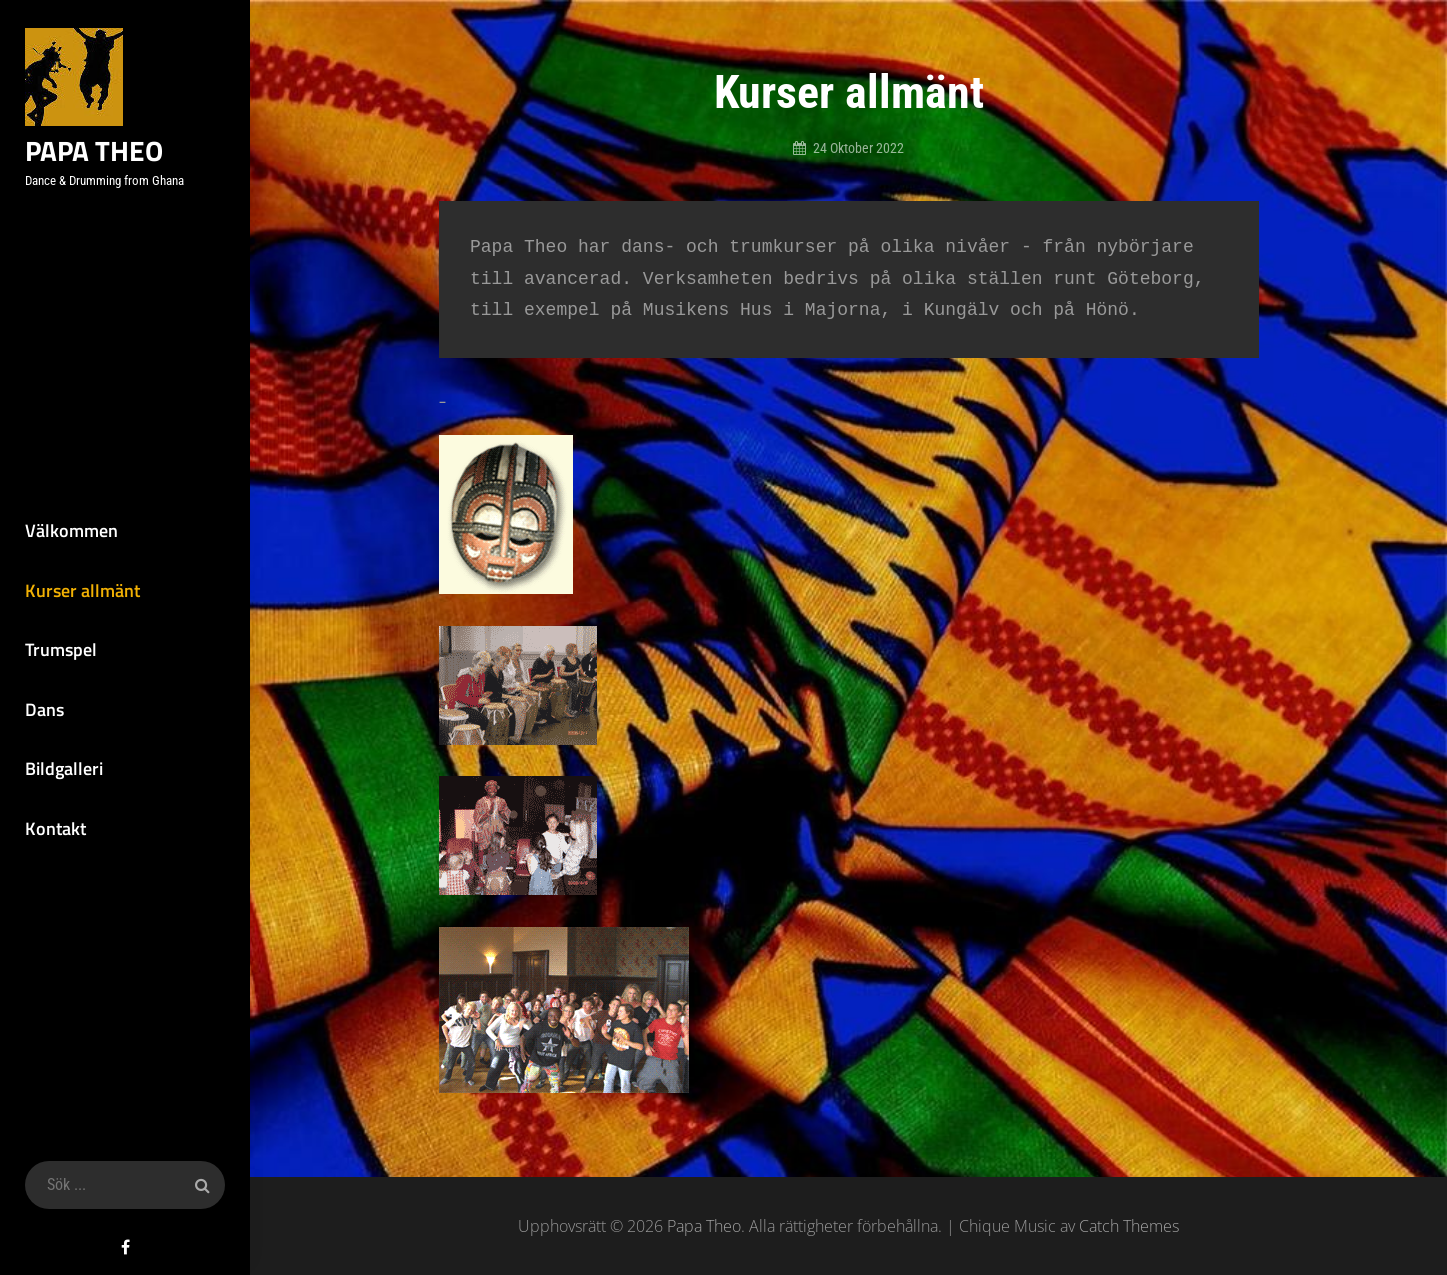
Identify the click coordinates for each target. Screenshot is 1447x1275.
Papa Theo (94, 150)
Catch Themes (1129, 1226)
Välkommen (71, 530)
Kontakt (55, 828)
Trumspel (61, 649)
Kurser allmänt (82, 590)
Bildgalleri (64, 768)
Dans (44, 709)
